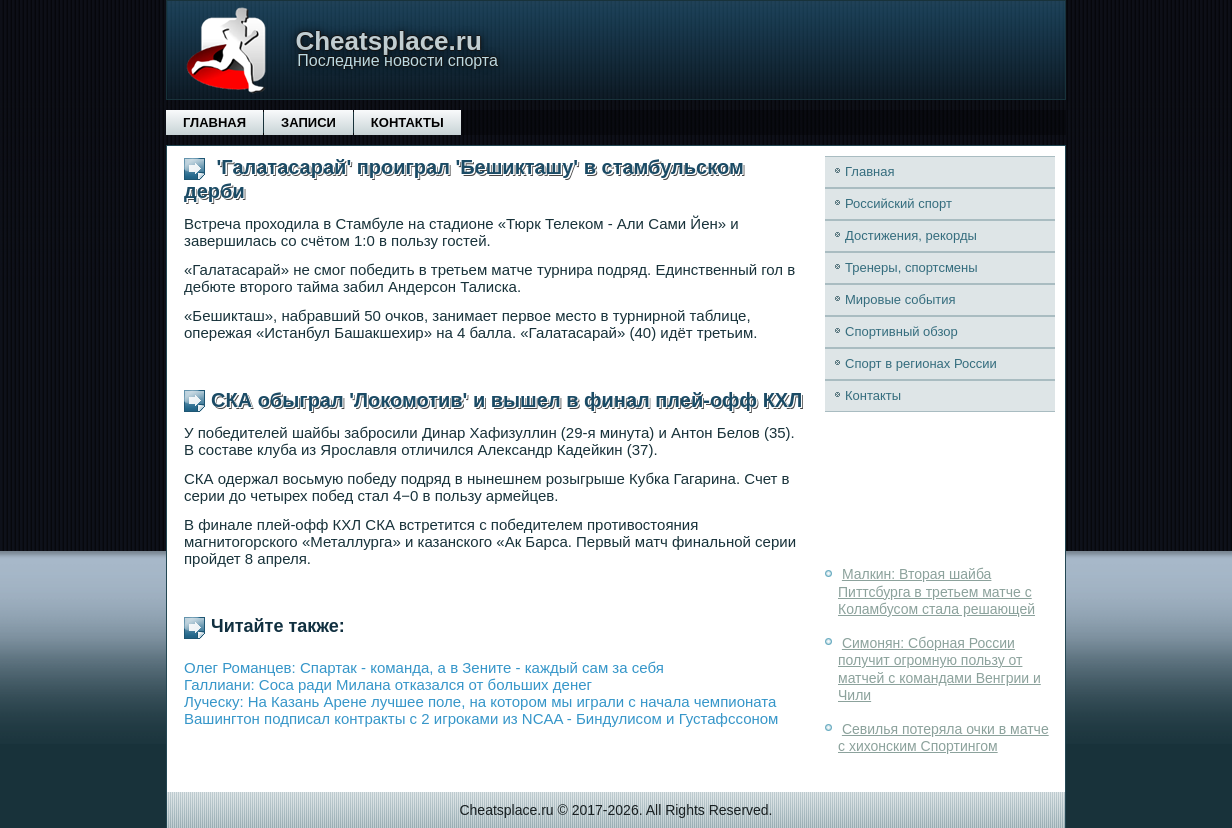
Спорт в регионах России (921, 363)
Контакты (407, 122)
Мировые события (900, 299)
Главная (214, 122)
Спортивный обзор (901, 331)
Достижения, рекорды (911, 235)
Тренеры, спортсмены (911, 267)
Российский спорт (898, 203)
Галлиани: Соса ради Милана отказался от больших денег (388, 684)
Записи (308, 122)
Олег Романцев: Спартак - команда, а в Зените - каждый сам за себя (424, 667)
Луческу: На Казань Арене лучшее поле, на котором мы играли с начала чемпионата (480, 701)
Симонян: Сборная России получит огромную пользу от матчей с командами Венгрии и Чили (939, 669)
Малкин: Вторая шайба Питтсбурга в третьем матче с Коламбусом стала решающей (936, 591)
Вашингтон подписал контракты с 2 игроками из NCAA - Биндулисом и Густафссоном (481, 718)
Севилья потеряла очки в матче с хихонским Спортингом (943, 738)
